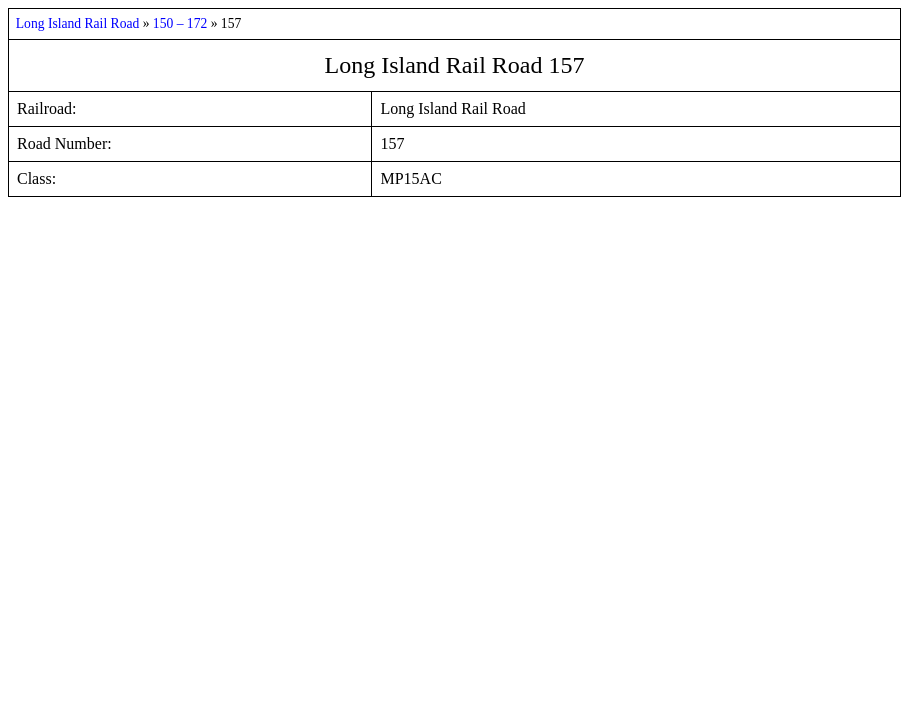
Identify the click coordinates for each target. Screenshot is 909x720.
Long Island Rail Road (79, 23)
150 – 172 (182, 23)
